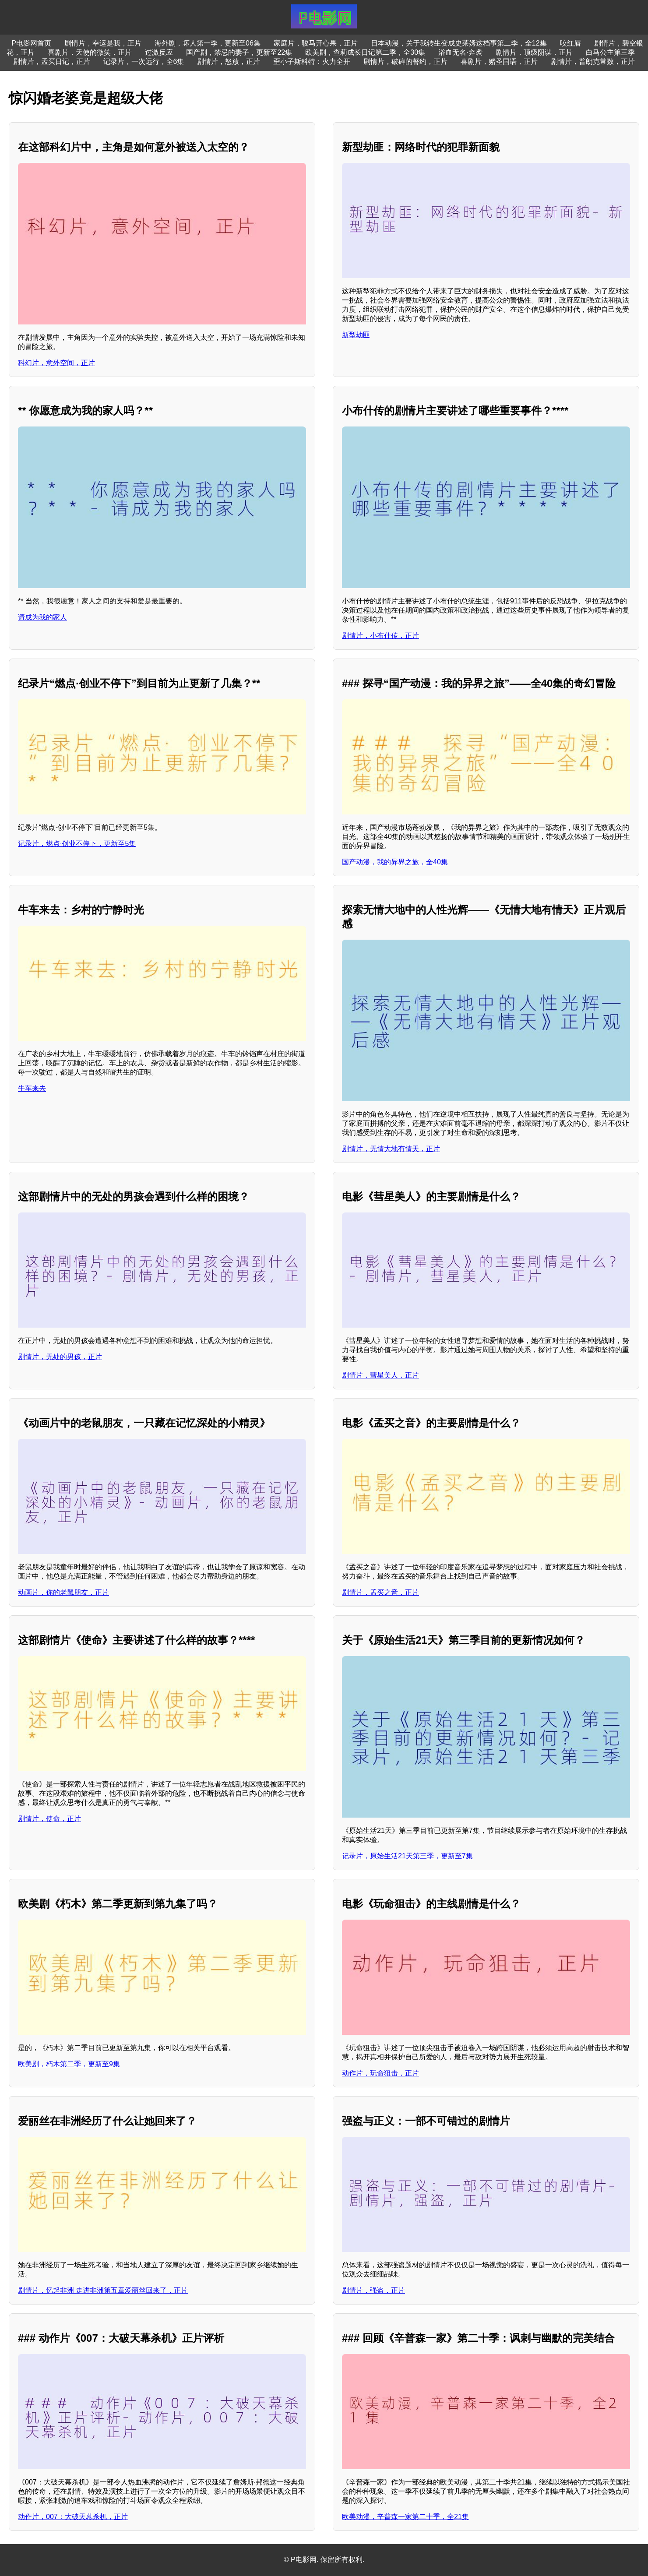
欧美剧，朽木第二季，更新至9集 (69, 2064)
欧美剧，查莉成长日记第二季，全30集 (365, 52)
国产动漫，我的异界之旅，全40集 (395, 862)
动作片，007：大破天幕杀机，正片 (73, 2516)
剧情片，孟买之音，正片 (380, 1592)
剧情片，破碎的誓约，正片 (405, 61)
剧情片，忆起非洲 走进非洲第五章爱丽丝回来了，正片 (103, 2290)
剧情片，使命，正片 (49, 1818)
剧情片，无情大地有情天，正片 (391, 1148)
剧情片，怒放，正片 (228, 61)
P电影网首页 (31, 43)
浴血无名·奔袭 (460, 52)
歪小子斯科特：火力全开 (311, 61)
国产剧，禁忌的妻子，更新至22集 (239, 52)
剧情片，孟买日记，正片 (51, 61)
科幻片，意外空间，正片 (56, 362)
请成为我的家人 (42, 617)
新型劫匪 (356, 334)
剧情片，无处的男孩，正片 (60, 1356)
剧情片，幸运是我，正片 (102, 43)
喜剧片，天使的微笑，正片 (90, 52)
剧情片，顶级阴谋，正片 (534, 52)
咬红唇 (570, 43)
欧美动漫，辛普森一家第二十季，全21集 (405, 2516)
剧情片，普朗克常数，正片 (593, 61)
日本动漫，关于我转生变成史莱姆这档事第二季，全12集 (459, 43)
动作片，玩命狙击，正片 (380, 2073)
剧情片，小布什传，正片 (380, 635)
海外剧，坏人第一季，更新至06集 (208, 43)
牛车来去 (32, 1088)
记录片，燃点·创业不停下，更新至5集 (77, 843)
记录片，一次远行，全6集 (143, 61)
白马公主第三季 (610, 52)
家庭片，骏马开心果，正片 (316, 43)
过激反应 (159, 52)
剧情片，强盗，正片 (373, 2290)
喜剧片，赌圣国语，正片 (499, 61)
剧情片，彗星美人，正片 (380, 1375)
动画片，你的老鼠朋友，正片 (63, 1592)
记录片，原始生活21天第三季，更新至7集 (407, 1856)
